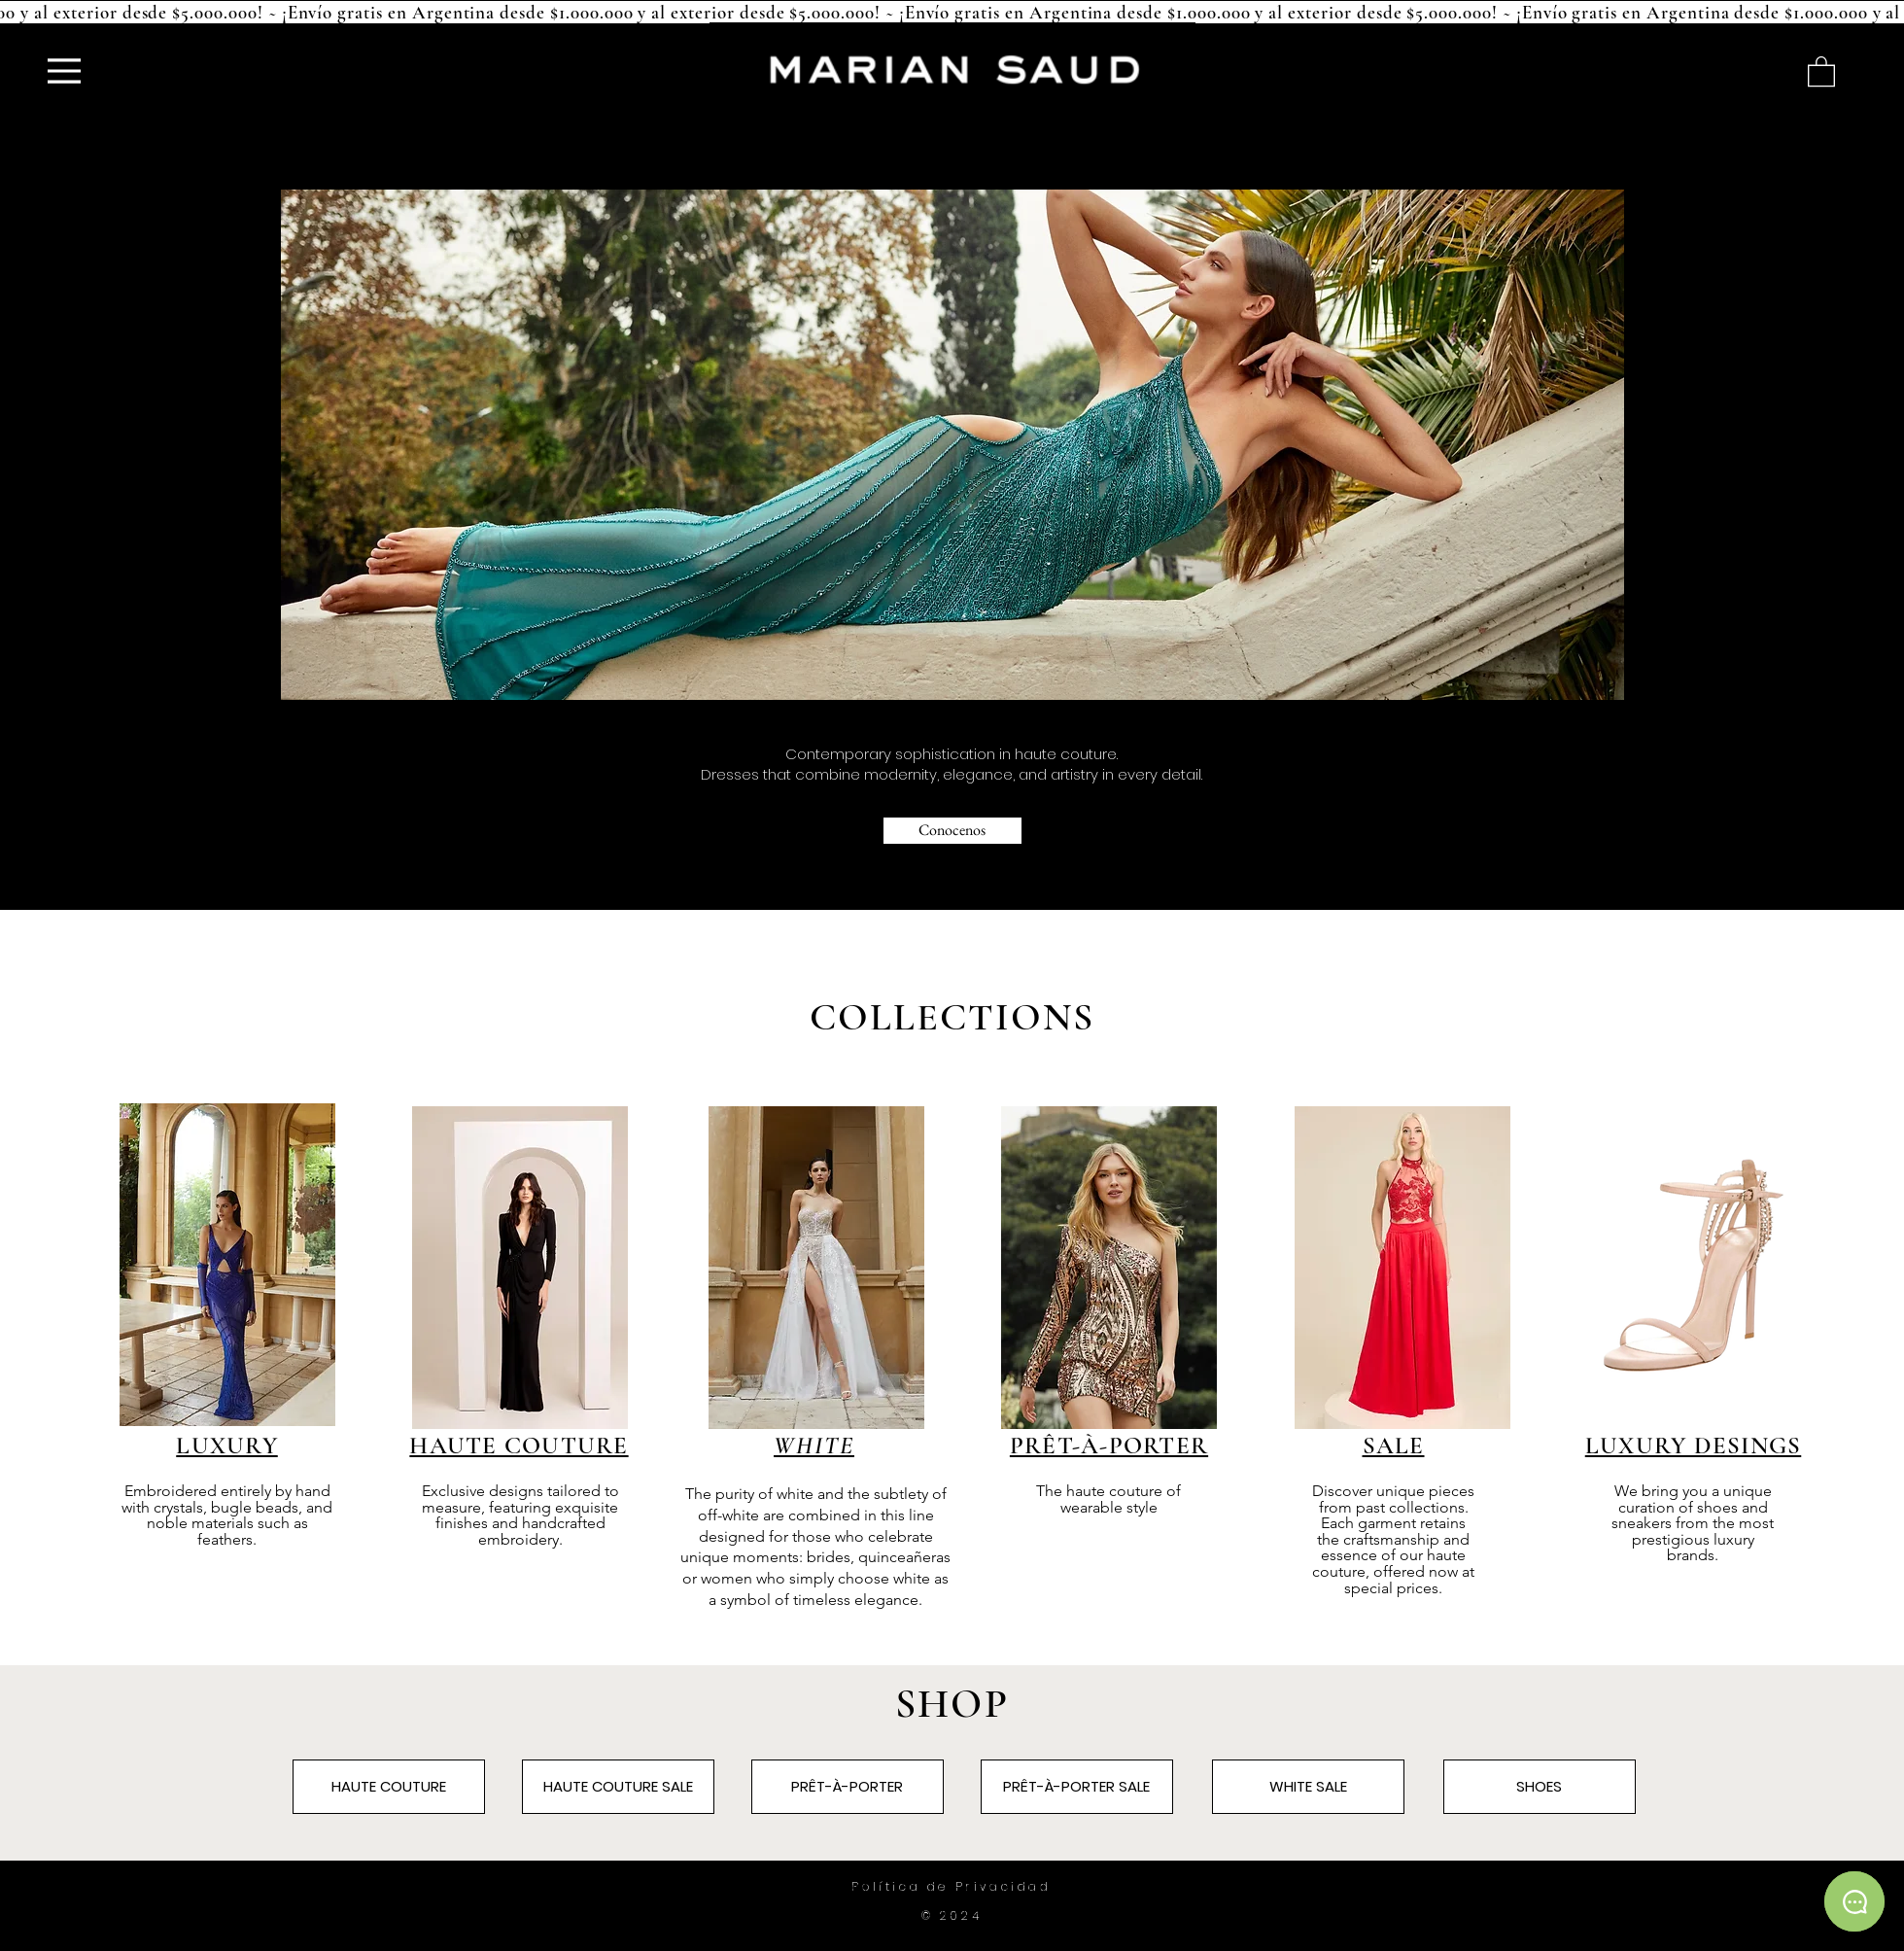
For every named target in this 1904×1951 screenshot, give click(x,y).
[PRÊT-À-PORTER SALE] (1077, 1786)
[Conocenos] (952, 831)
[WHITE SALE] (1308, 1786)
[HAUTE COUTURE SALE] (618, 1786)
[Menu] (64, 70)
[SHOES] (1539, 1786)
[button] (1821, 70)
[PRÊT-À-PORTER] (847, 1786)
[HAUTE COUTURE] (389, 1786)
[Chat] (1854, 1901)
